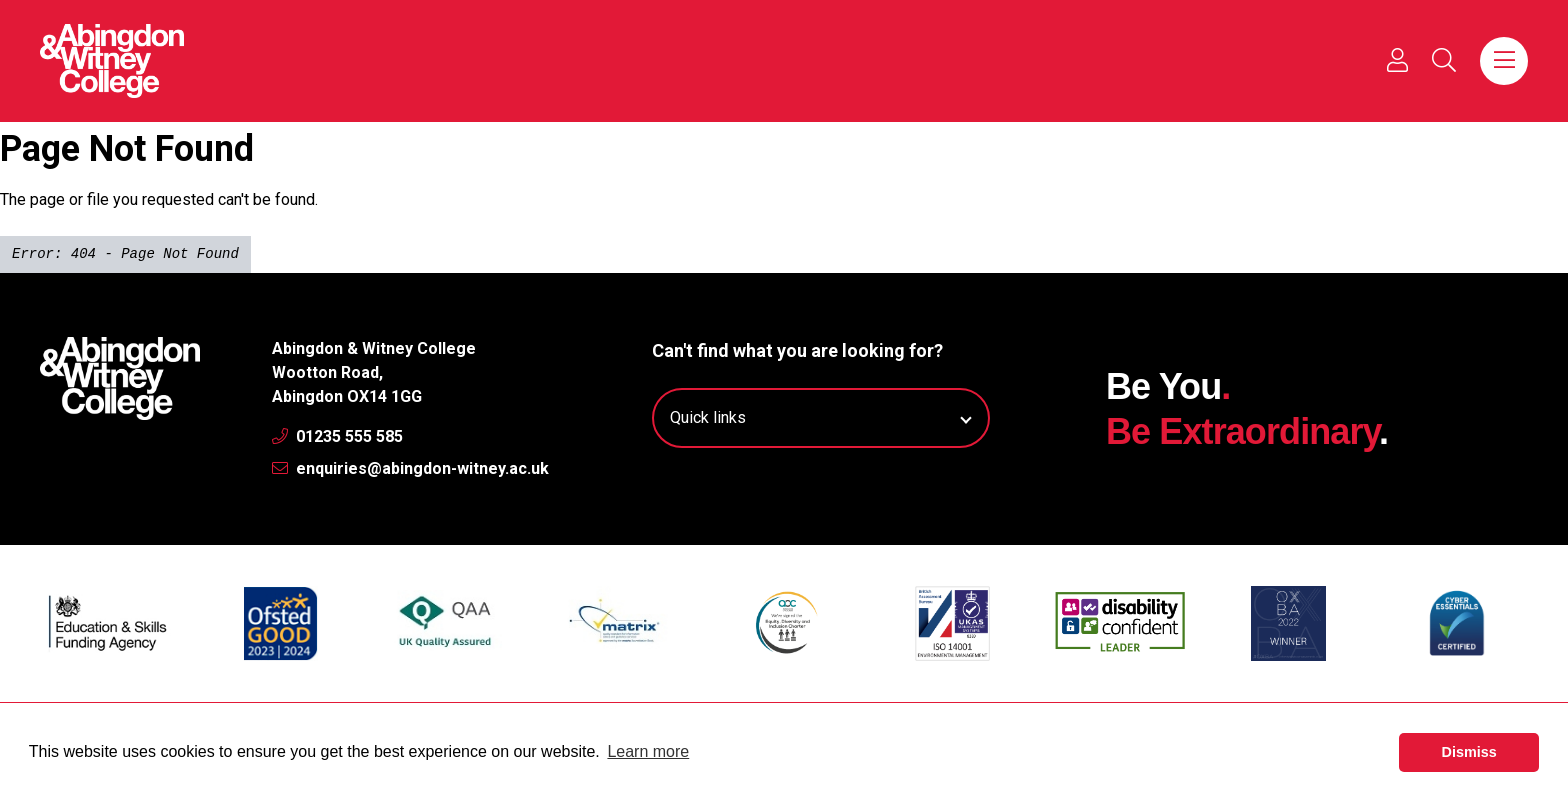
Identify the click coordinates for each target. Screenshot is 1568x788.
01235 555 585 (337, 436)
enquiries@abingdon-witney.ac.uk (410, 468)
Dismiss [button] (1469, 752)
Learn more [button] (648, 751)
